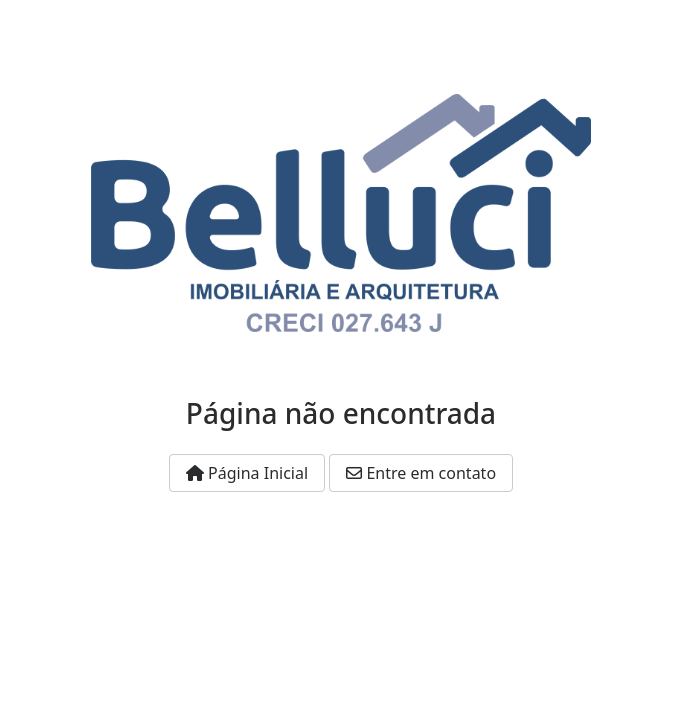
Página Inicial (247, 473)
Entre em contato (421, 473)
